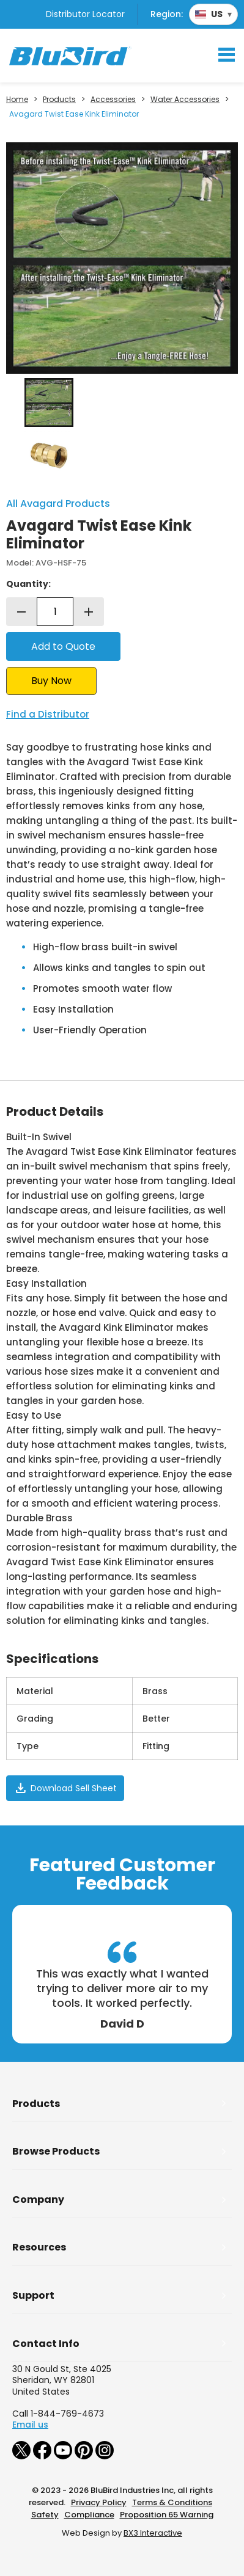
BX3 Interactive (153, 2533)
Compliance (89, 2514)
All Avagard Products (58, 504)
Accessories (113, 99)
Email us (30, 2424)
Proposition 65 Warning (166, 2514)
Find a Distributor (47, 714)
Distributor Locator (85, 14)
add (88, 612)
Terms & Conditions (172, 2502)
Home (17, 99)
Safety (45, 2514)
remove (21, 612)
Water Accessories (185, 99)
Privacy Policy (99, 2502)
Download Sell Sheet (65, 1788)
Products (59, 99)
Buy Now (51, 681)
